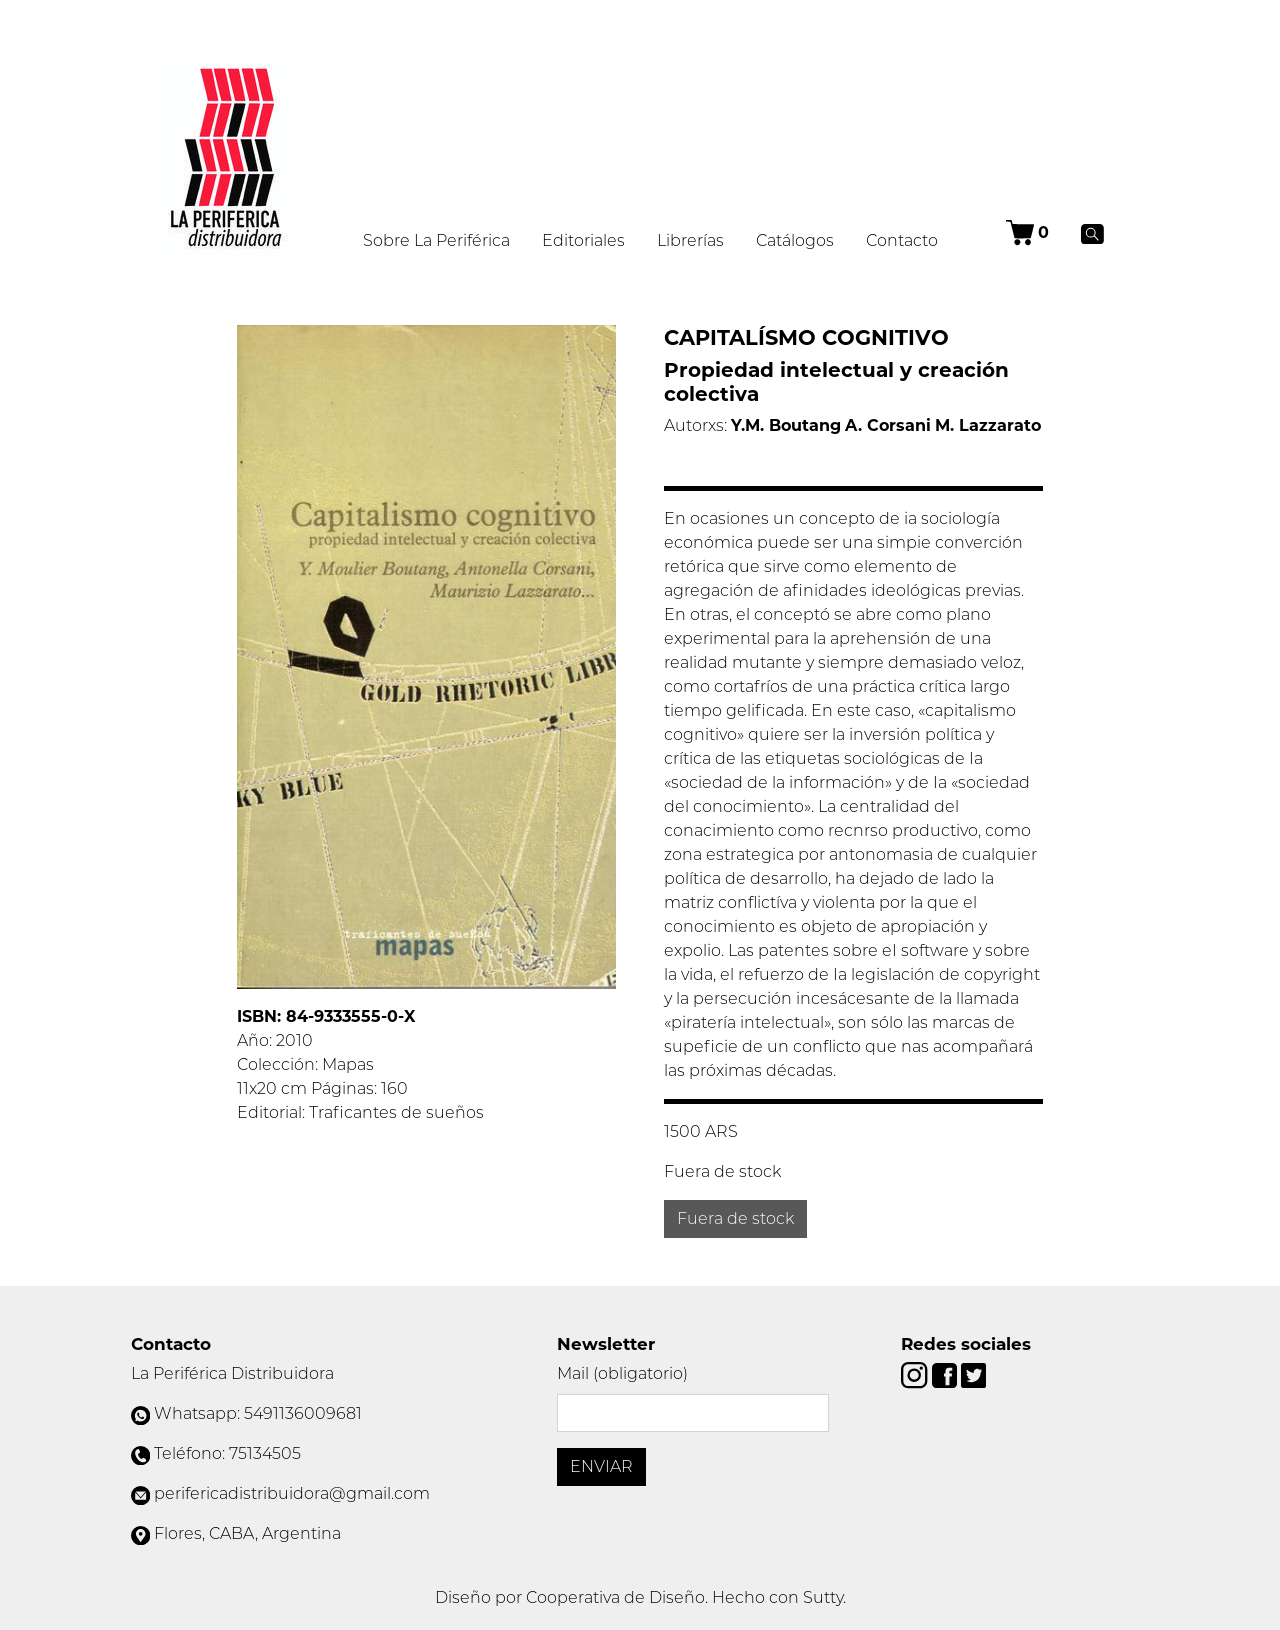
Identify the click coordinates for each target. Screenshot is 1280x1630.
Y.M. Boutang (786, 425)
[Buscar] (1092, 233)
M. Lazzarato (988, 425)
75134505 (265, 1453)
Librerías (690, 240)
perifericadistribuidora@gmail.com (292, 1493)
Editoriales (583, 240)
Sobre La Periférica (436, 240)
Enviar (601, 1466)
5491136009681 (303, 1413)
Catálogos (795, 240)
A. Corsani (888, 425)
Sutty (823, 1597)
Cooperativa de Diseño (615, 1597)
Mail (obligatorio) (622, 1373)
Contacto (902, 240)
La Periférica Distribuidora (232, 1373)
